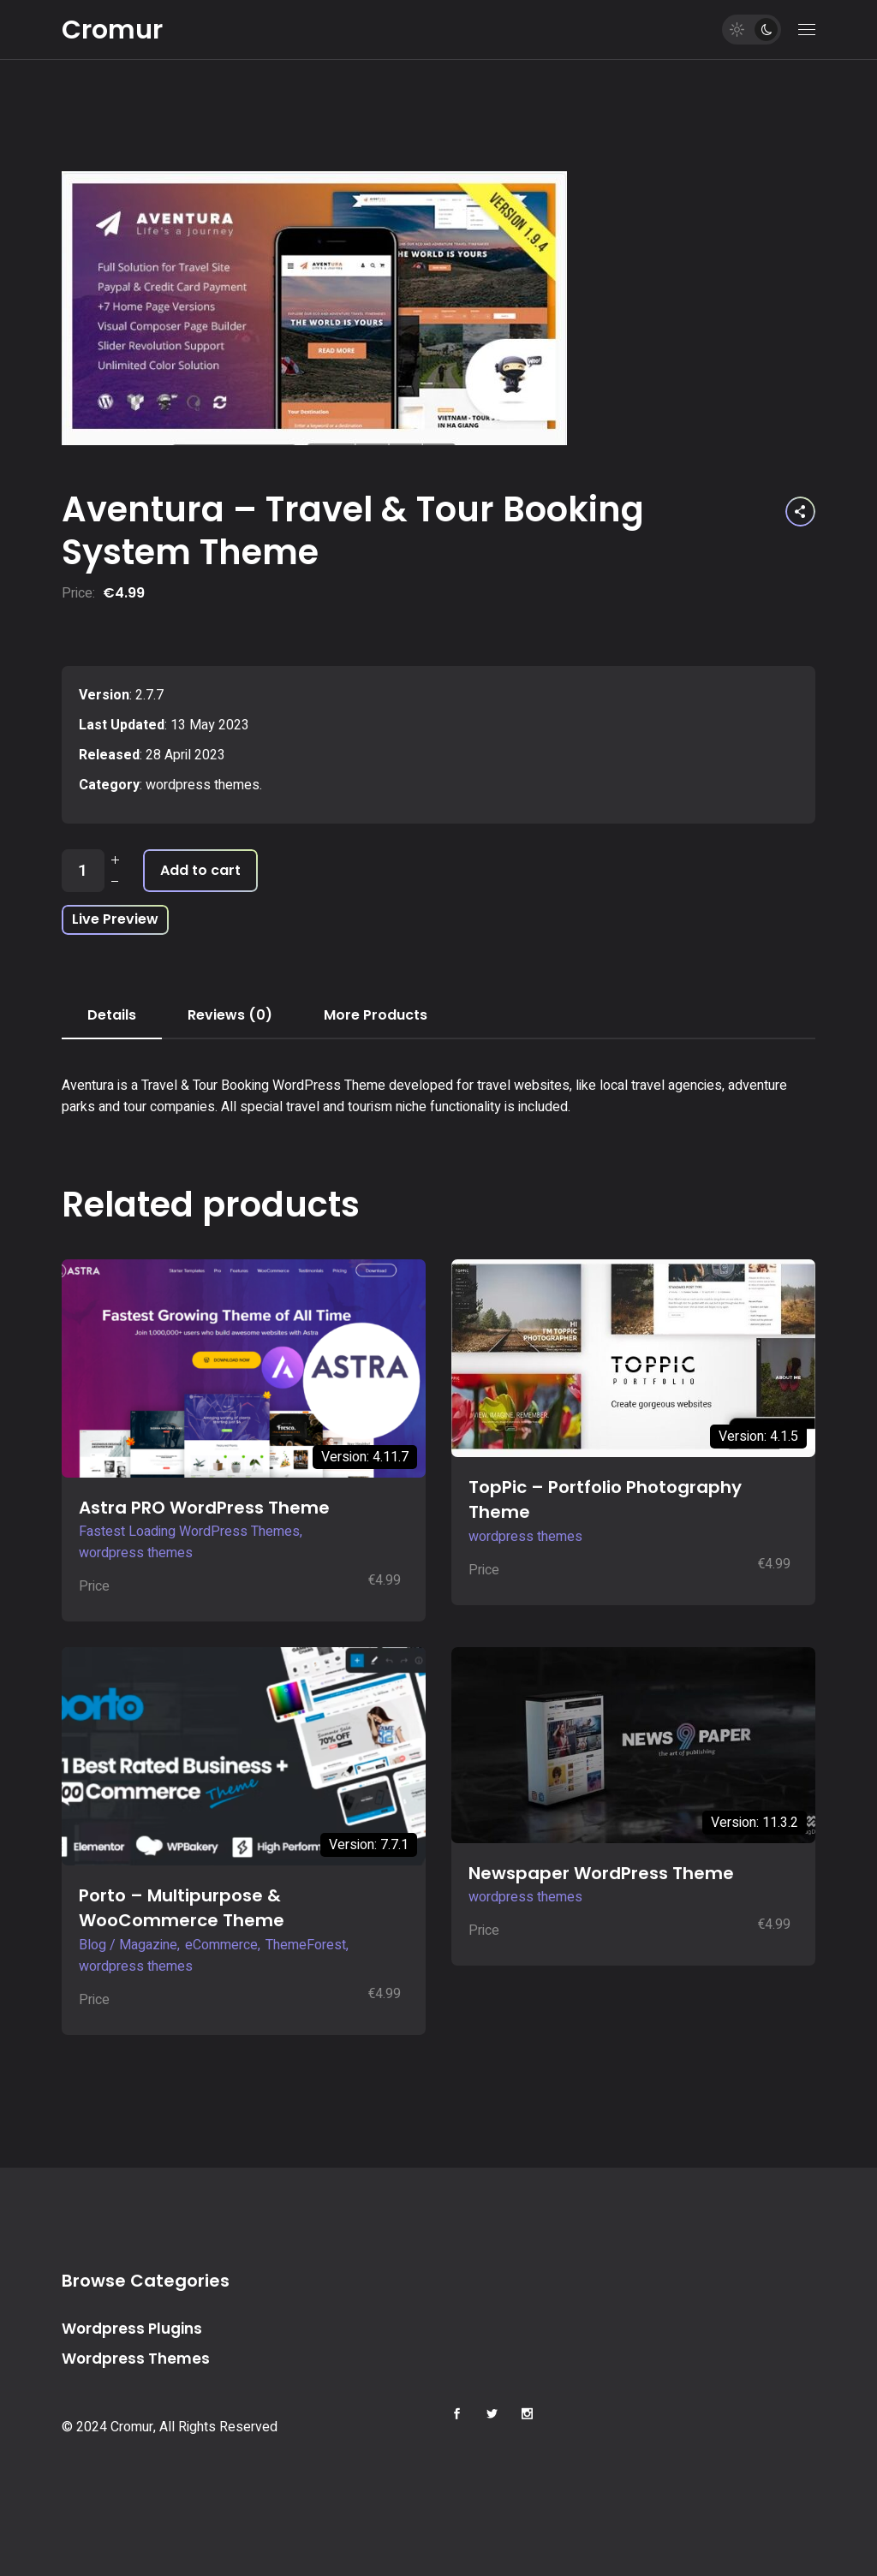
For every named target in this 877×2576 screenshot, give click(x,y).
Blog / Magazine (128, 1945)
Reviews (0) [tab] (230, 1015)
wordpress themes (203, 785)
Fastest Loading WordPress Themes (189, 1531)
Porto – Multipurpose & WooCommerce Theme (181, 1907)
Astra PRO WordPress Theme (204, 1508)
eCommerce (221, 1945)
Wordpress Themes (136, 2358)
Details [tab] (111, 1015)
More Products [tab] (375, 1015)
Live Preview (115, 919)
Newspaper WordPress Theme (601, 1873)
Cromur (112, 30)
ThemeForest (305, 1945)
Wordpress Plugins (132, 2328)
